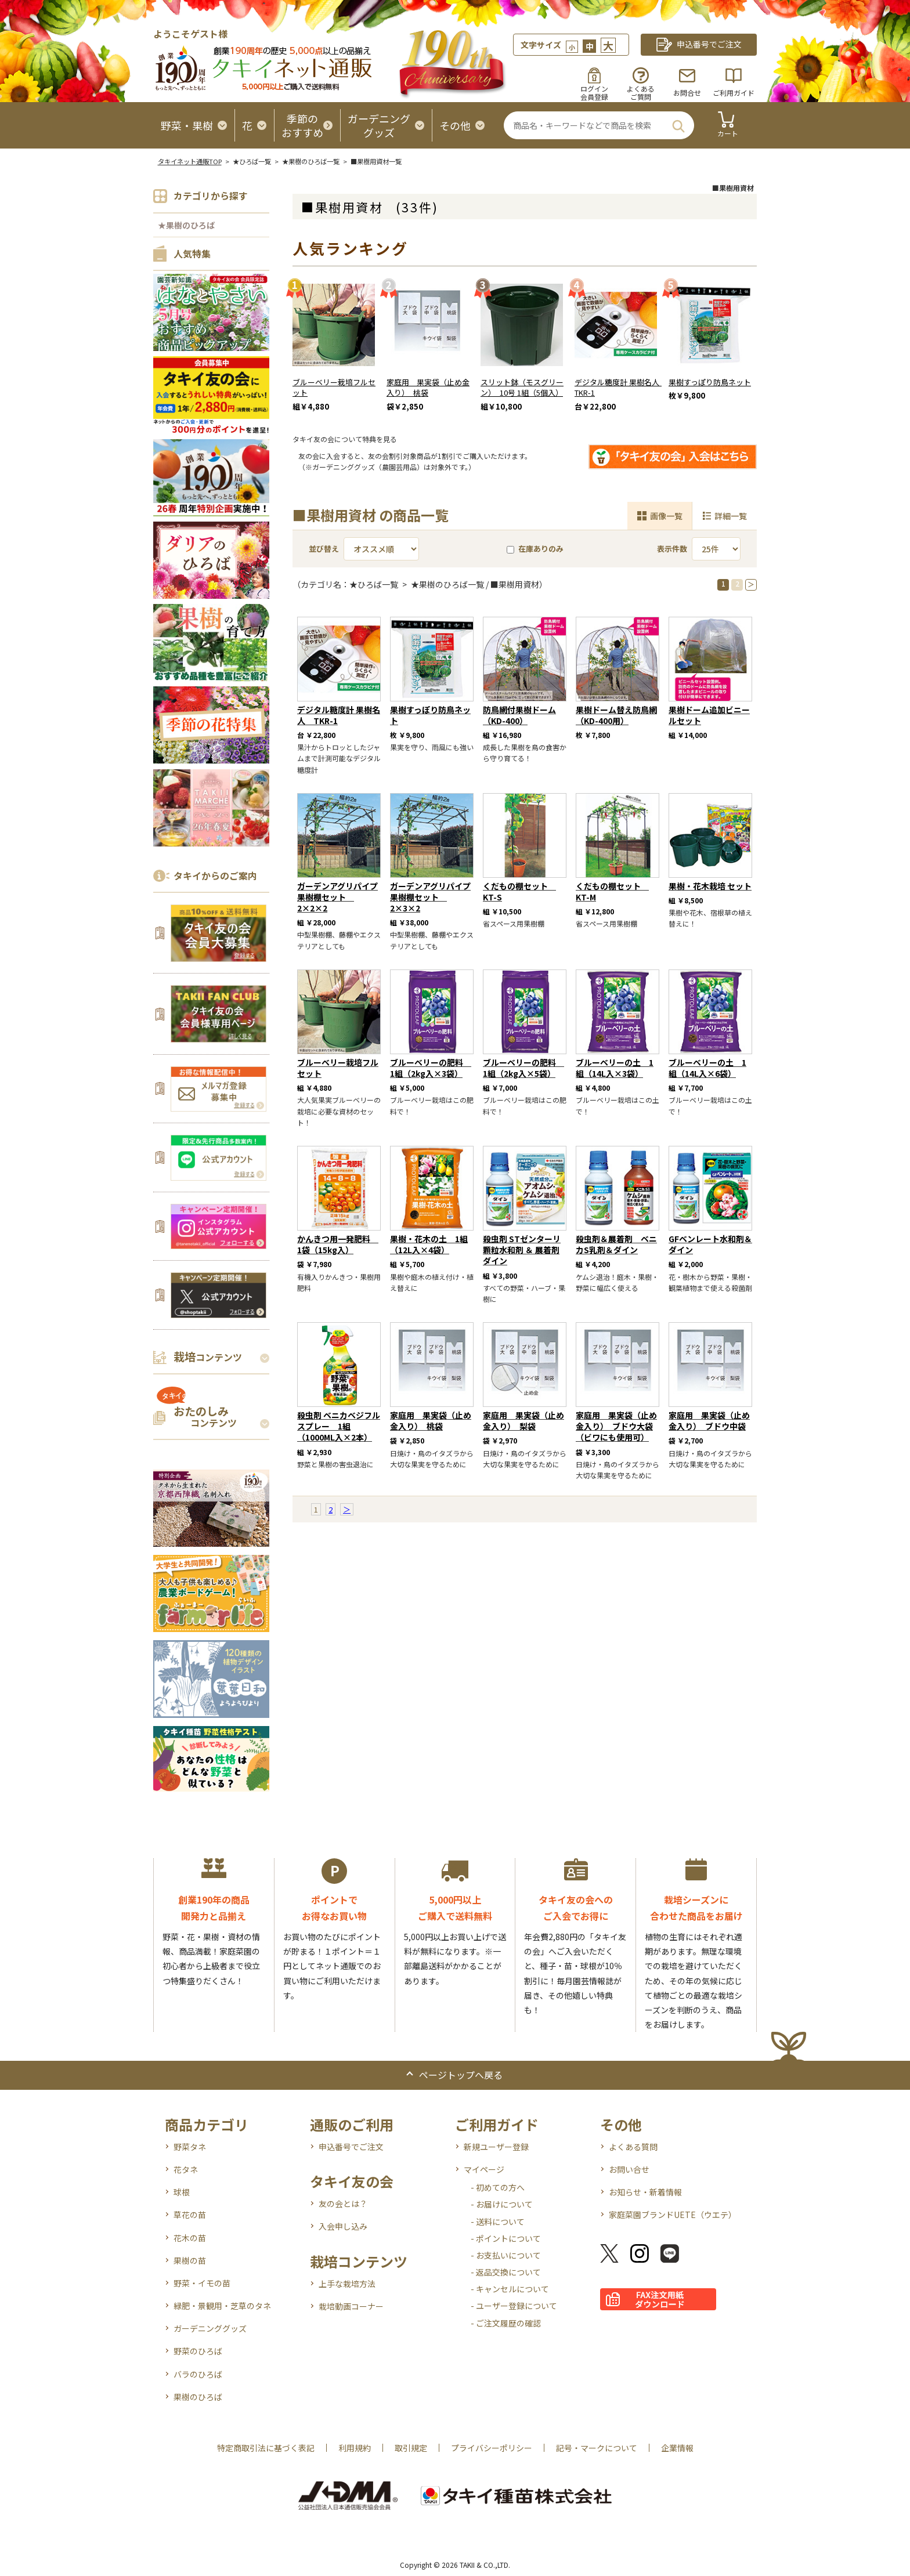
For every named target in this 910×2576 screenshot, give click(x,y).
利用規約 (354, 2448)
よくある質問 (633, 2146)
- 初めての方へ (498, 2187)
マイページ (484, 2169)
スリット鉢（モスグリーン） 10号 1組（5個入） (522, 388)
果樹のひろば (198, 2397)
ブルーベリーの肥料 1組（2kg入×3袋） (430, 1068)
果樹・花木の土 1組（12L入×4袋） (429, 1244)
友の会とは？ (343, 2203)
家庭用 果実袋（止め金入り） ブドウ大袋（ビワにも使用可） (616, 1426)
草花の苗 (190, 2214)
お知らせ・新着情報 (645, 2192)
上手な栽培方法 (347, 2283)
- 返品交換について (506, 2272)
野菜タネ (190, 2146)
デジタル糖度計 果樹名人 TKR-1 (621, 388)
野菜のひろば (198, 2351)
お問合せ (687, 92)
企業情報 (677, 2448)
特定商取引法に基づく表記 (266, 2448)
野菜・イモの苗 (202, 2283)
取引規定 (411, 2448)
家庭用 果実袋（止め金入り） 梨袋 (523, 1420)
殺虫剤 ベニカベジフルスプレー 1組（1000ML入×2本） (338, 1426)
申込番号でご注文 (351, 2146)
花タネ (186, 2169)
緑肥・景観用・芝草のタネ (222, 2305)
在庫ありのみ (535, 548)
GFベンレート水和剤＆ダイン (710, 1244)
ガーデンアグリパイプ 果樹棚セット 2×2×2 (337, 897)
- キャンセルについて (510, 2289)
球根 (182, 2192)
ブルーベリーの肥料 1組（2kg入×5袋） (523, 1068)
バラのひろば (198, 2374)
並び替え (324, 548)
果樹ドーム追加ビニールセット (709, 715)
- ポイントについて (506, 2238)
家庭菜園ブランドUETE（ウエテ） (672, 2214)
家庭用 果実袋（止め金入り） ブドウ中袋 (709, 1420)
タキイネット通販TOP (190, 161)
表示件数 (672, 548)
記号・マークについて (596, 2448)
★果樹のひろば (186, 225)
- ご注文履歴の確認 (506, 2323)
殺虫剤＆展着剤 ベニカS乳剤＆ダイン (616, 1244)
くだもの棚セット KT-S (519, 891)
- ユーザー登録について (514, 2305)
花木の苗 (190, 2238)
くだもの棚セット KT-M (612, 891)
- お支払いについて (506, 2255)
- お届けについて (502, 2204)
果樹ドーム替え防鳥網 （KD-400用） (616, 715)
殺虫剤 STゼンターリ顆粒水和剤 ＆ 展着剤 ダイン (522, 1250)
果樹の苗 (190, 2260)
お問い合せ (629, 2169)
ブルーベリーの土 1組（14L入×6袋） (707, 1068)
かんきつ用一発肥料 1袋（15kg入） (337, 1244)
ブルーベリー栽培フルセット (333, 388)
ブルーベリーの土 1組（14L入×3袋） (614, 1068)
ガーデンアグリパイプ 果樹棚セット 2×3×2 (430, 897)
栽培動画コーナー (351, 2306)
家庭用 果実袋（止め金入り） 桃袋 (428, 388)
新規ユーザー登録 (496, 2146)
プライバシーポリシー (491, 2448)
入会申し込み (343, 2226)
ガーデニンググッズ (210, 2328)
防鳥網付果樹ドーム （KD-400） (519, 715)
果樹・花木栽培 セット (710, 886)
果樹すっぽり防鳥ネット (710, 382)
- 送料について (498, 2221)
